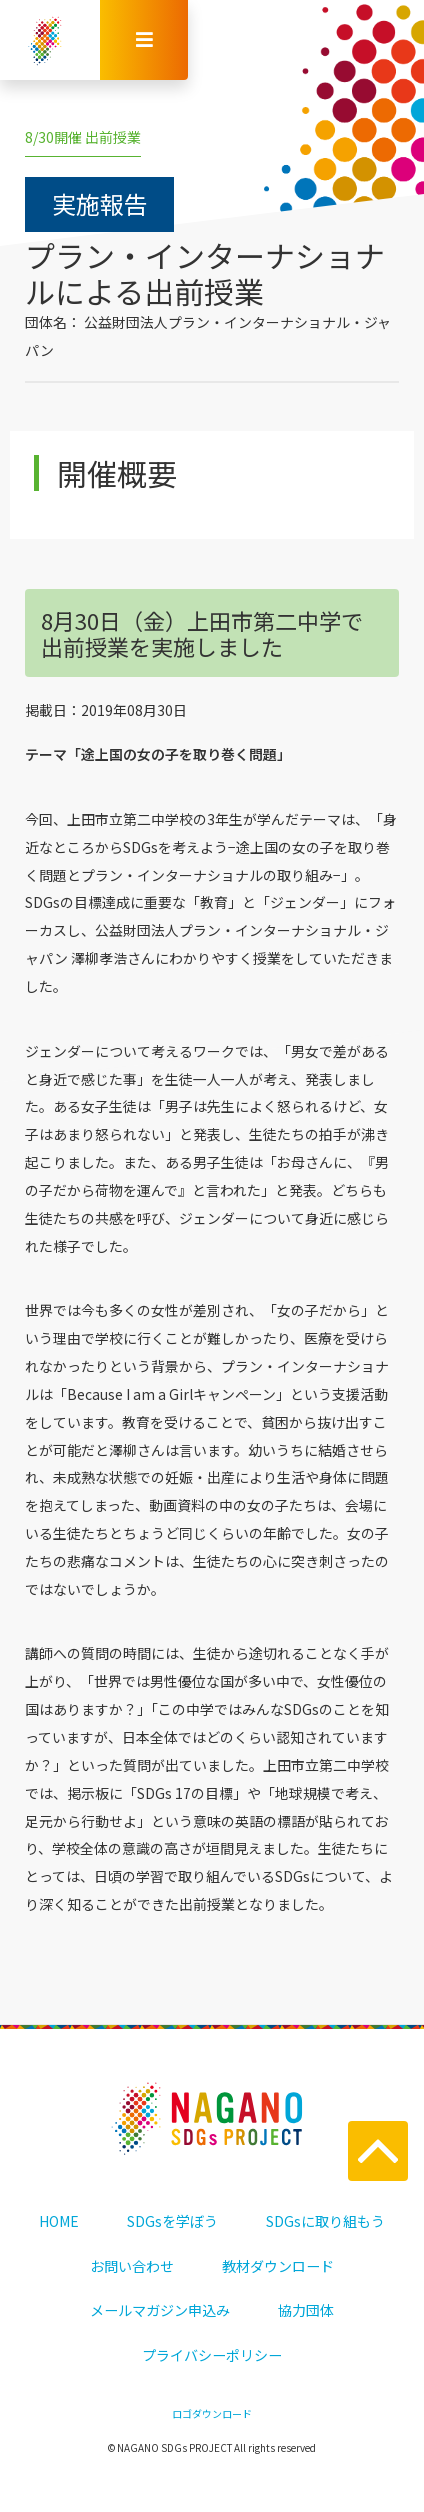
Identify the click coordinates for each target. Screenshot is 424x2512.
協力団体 (306, 2310)
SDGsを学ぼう (172, 2221)
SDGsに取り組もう (325, 2221)
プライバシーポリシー (212, 2355)
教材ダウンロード (278, 2266)
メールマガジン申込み (160, 2310)
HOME (59, 2221)
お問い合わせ (132, 2266)
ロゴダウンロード (212, 2413)
